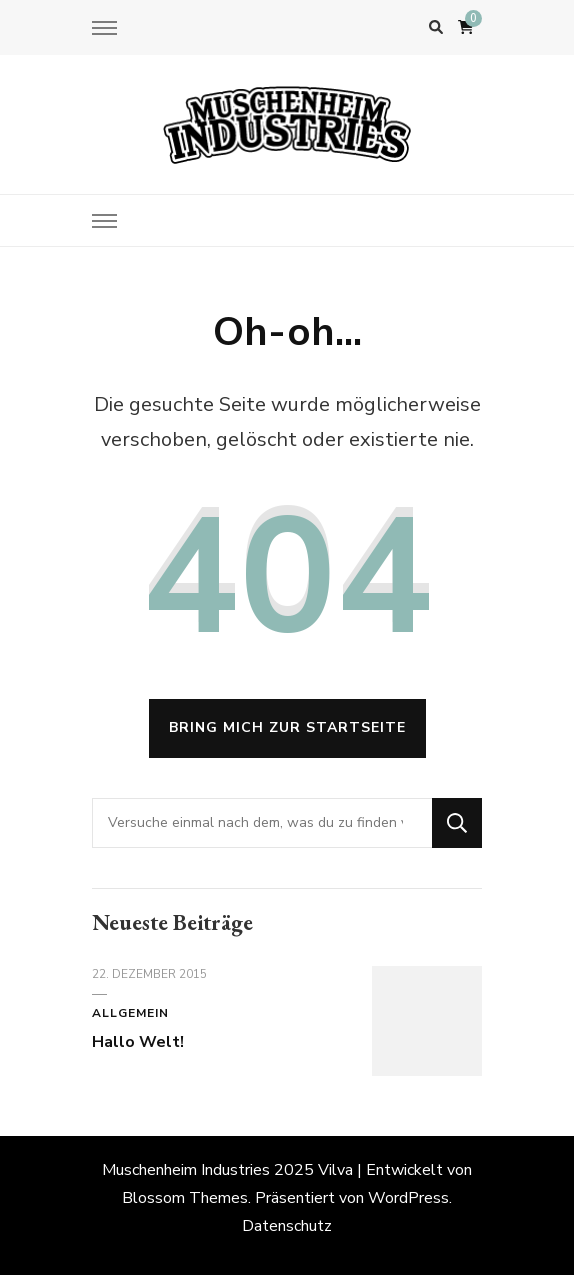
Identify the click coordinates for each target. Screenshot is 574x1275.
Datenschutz (287, 1226)
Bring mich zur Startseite (287, 727)
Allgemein (130, 1013)
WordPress (408, 1198)
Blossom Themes (185, 1198)
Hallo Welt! (138, 1042)
